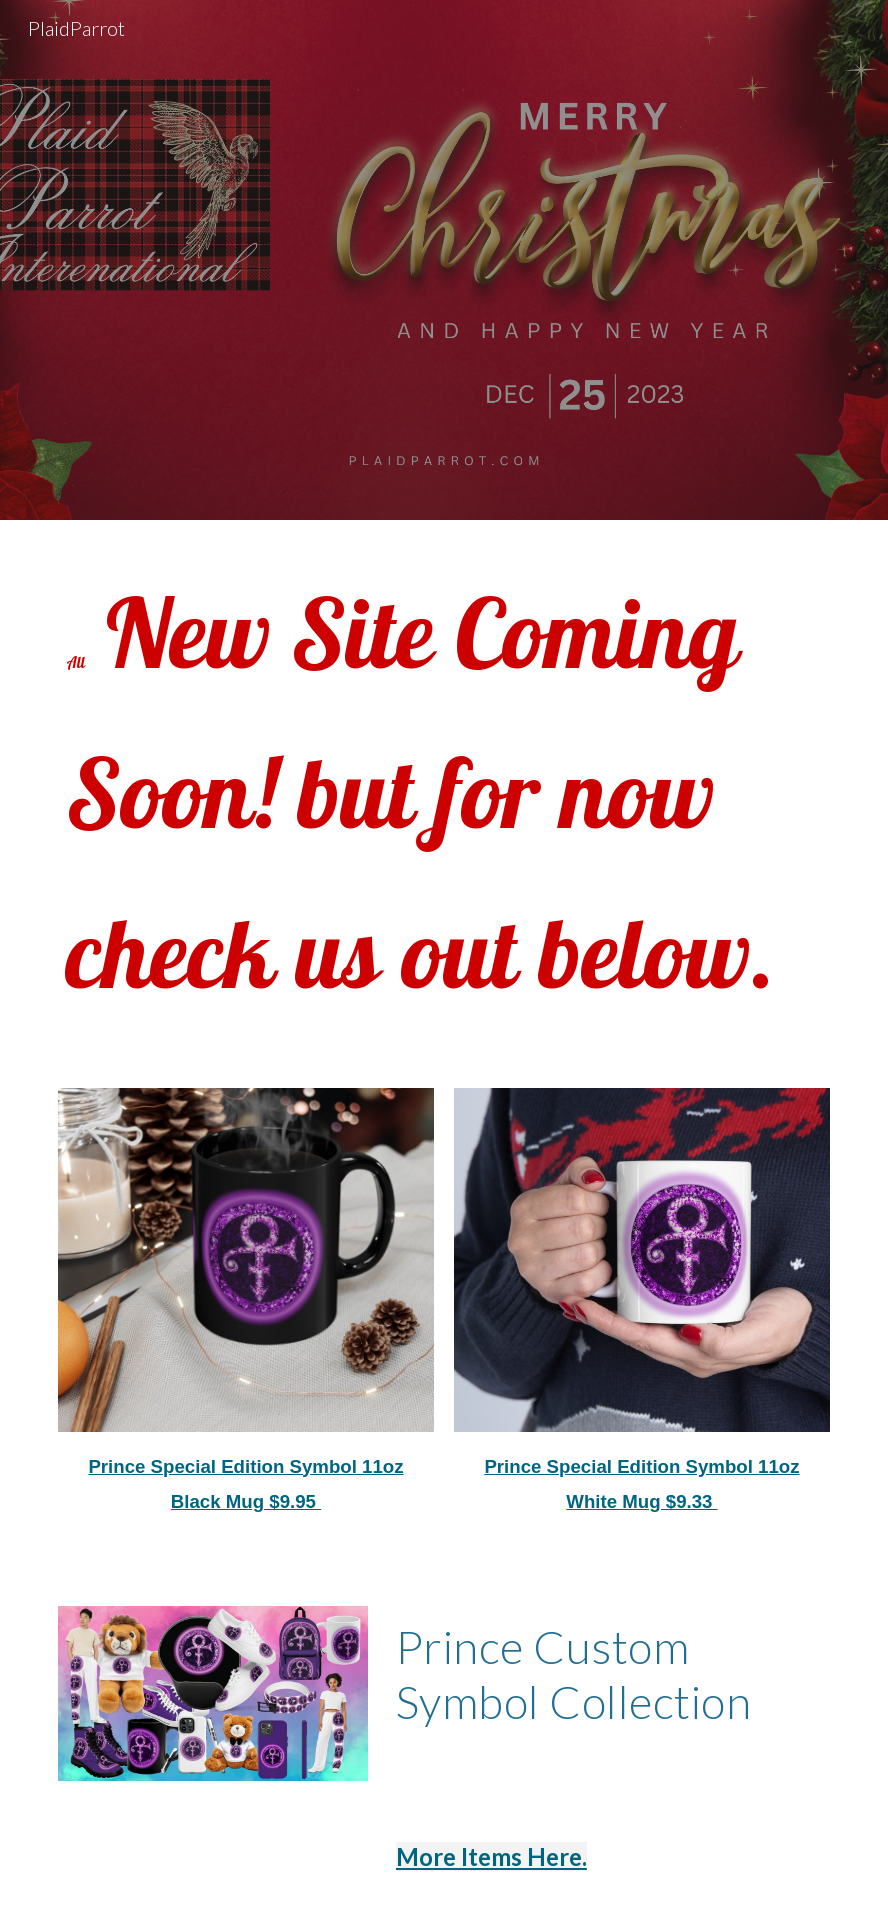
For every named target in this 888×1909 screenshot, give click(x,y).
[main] (444, 792)
